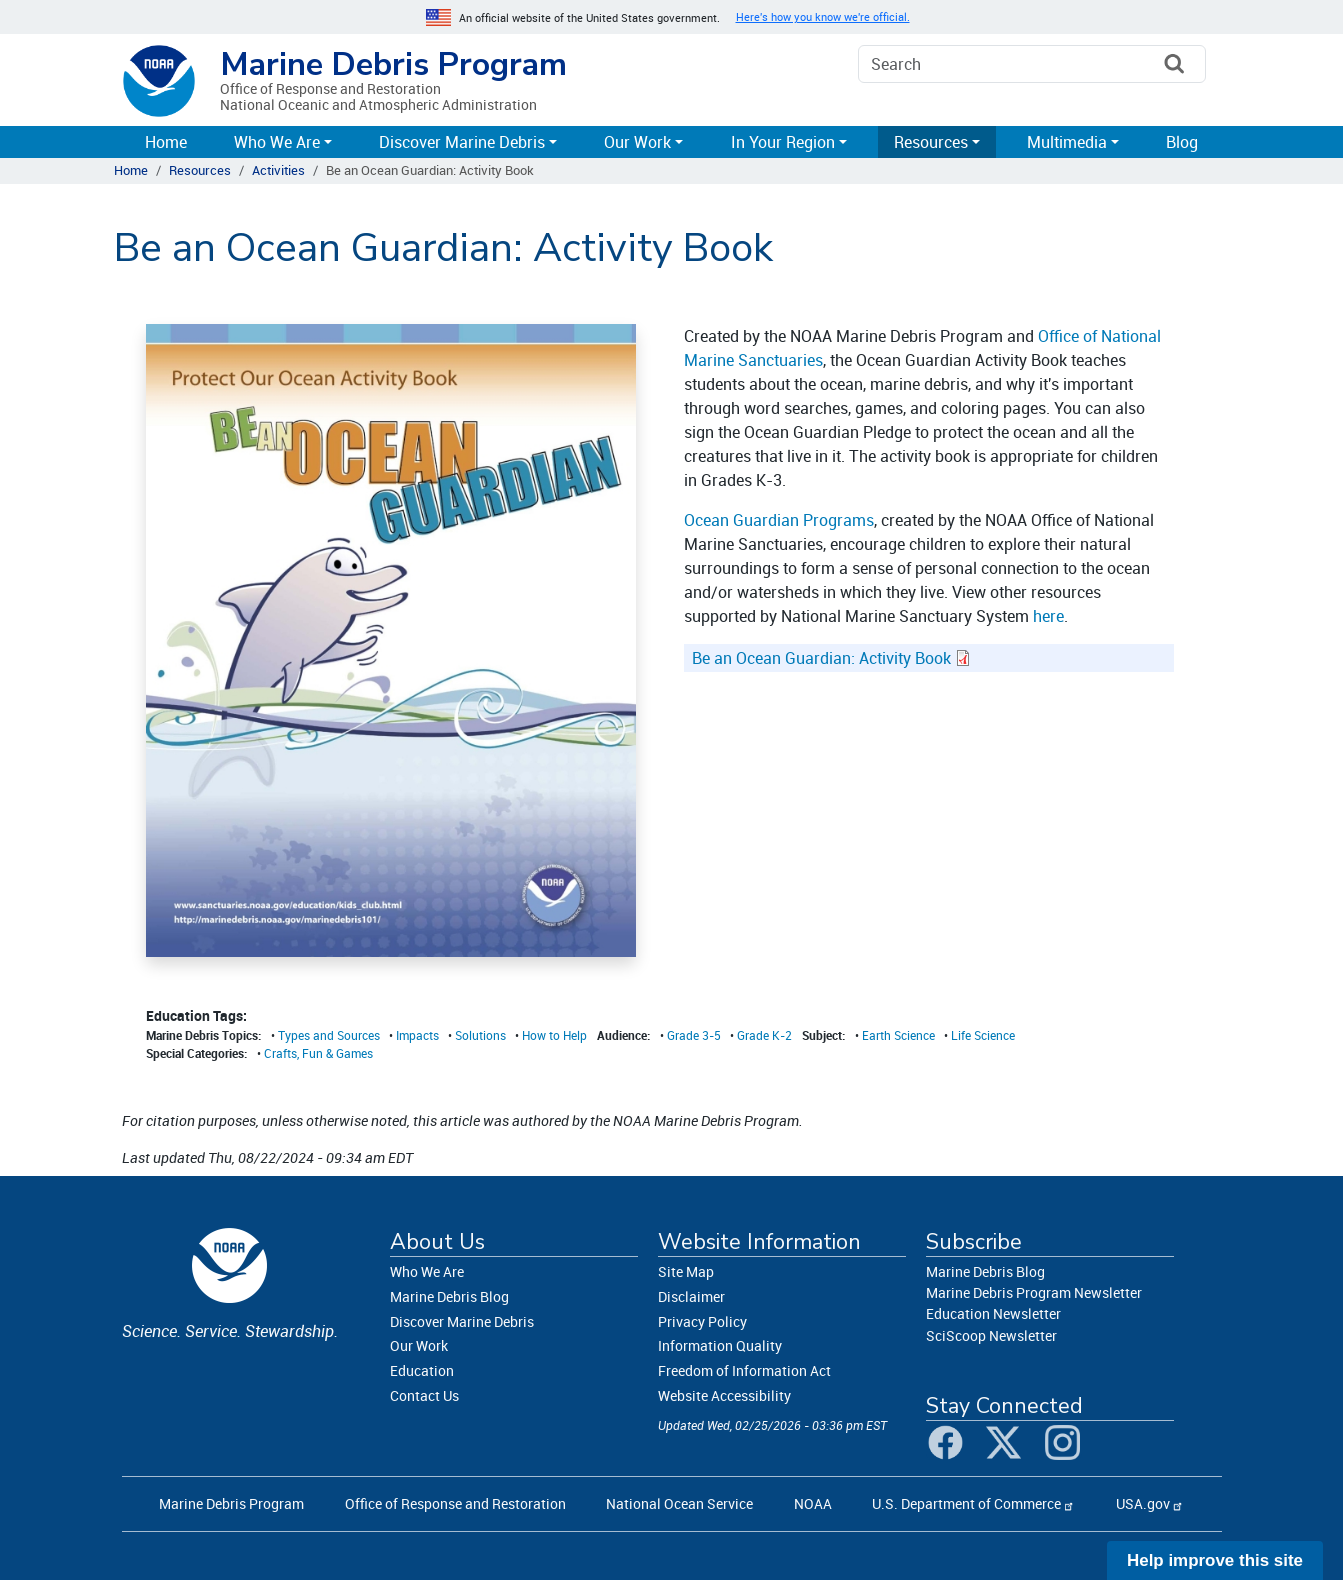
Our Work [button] (637, 142)
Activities (278, 170)
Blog (1182, 142)
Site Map (686, 1271)
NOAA (813, 1503)
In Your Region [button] (783, 142)
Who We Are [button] (277, 142)
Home (166, 142)
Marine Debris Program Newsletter (1034, 1292)
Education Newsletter (993, 1313)
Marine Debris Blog (449, 1296)
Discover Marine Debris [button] (462, 142)
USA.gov (1143, 1503)
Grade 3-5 (694, 1035)
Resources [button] (931, 142)
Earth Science (898, 1035)
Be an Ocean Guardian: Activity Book (821, 658)
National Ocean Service (679, 1503)
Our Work (419, 1345)
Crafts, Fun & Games (318, 1053)
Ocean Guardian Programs (779, 520)
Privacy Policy (702, 1321)
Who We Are (427, 1271)
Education (422, 1370)
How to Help (554, 1035)
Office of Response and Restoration (455, 1503)
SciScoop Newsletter (991, 1335)
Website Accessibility (724, 1395)
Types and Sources (329, 1035)
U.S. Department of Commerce (966, 1503)
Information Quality (720, 1345)
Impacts (417, 1035)
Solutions (480, 1035)
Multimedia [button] (1067, 142)
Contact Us (424, 1395)
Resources (200, 170)
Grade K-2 (764, 1035)
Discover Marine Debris (462, 1321)
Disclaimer (691, 1296)
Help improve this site (1215, 1560)
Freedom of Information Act (744, 1370)
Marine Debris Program (393, 64)
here (1048, 616)
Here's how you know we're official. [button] (823, 17)
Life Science (983, 1035)
